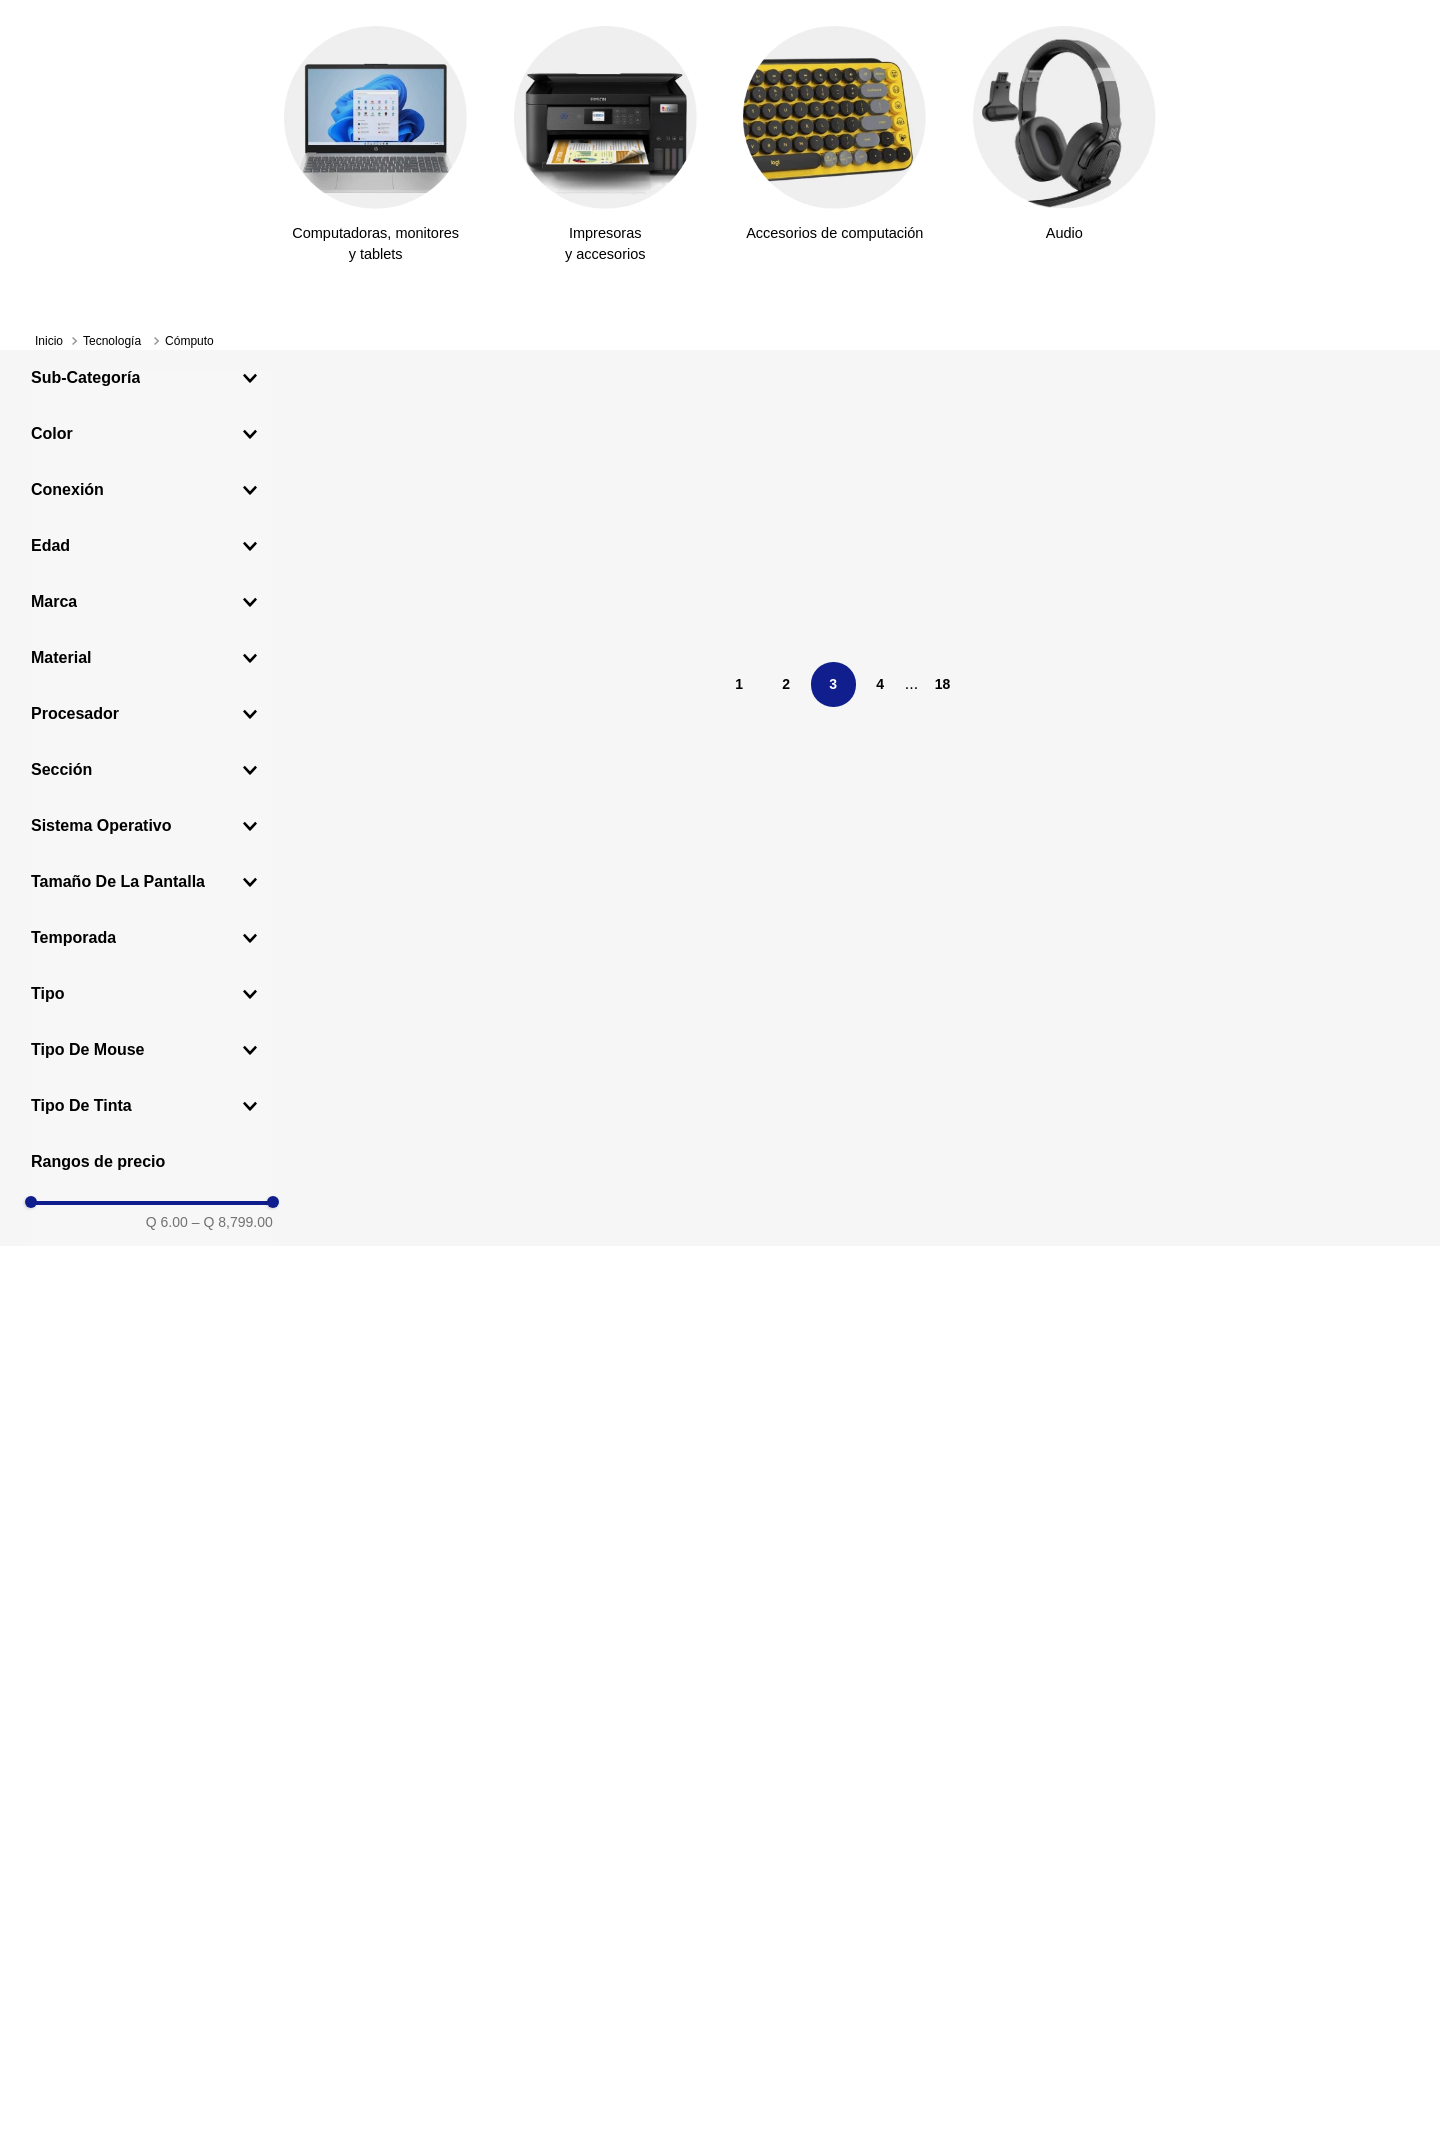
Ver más (909, 22)
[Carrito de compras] (1389, 126)
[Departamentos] (127, 173)
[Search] (710, 125)
